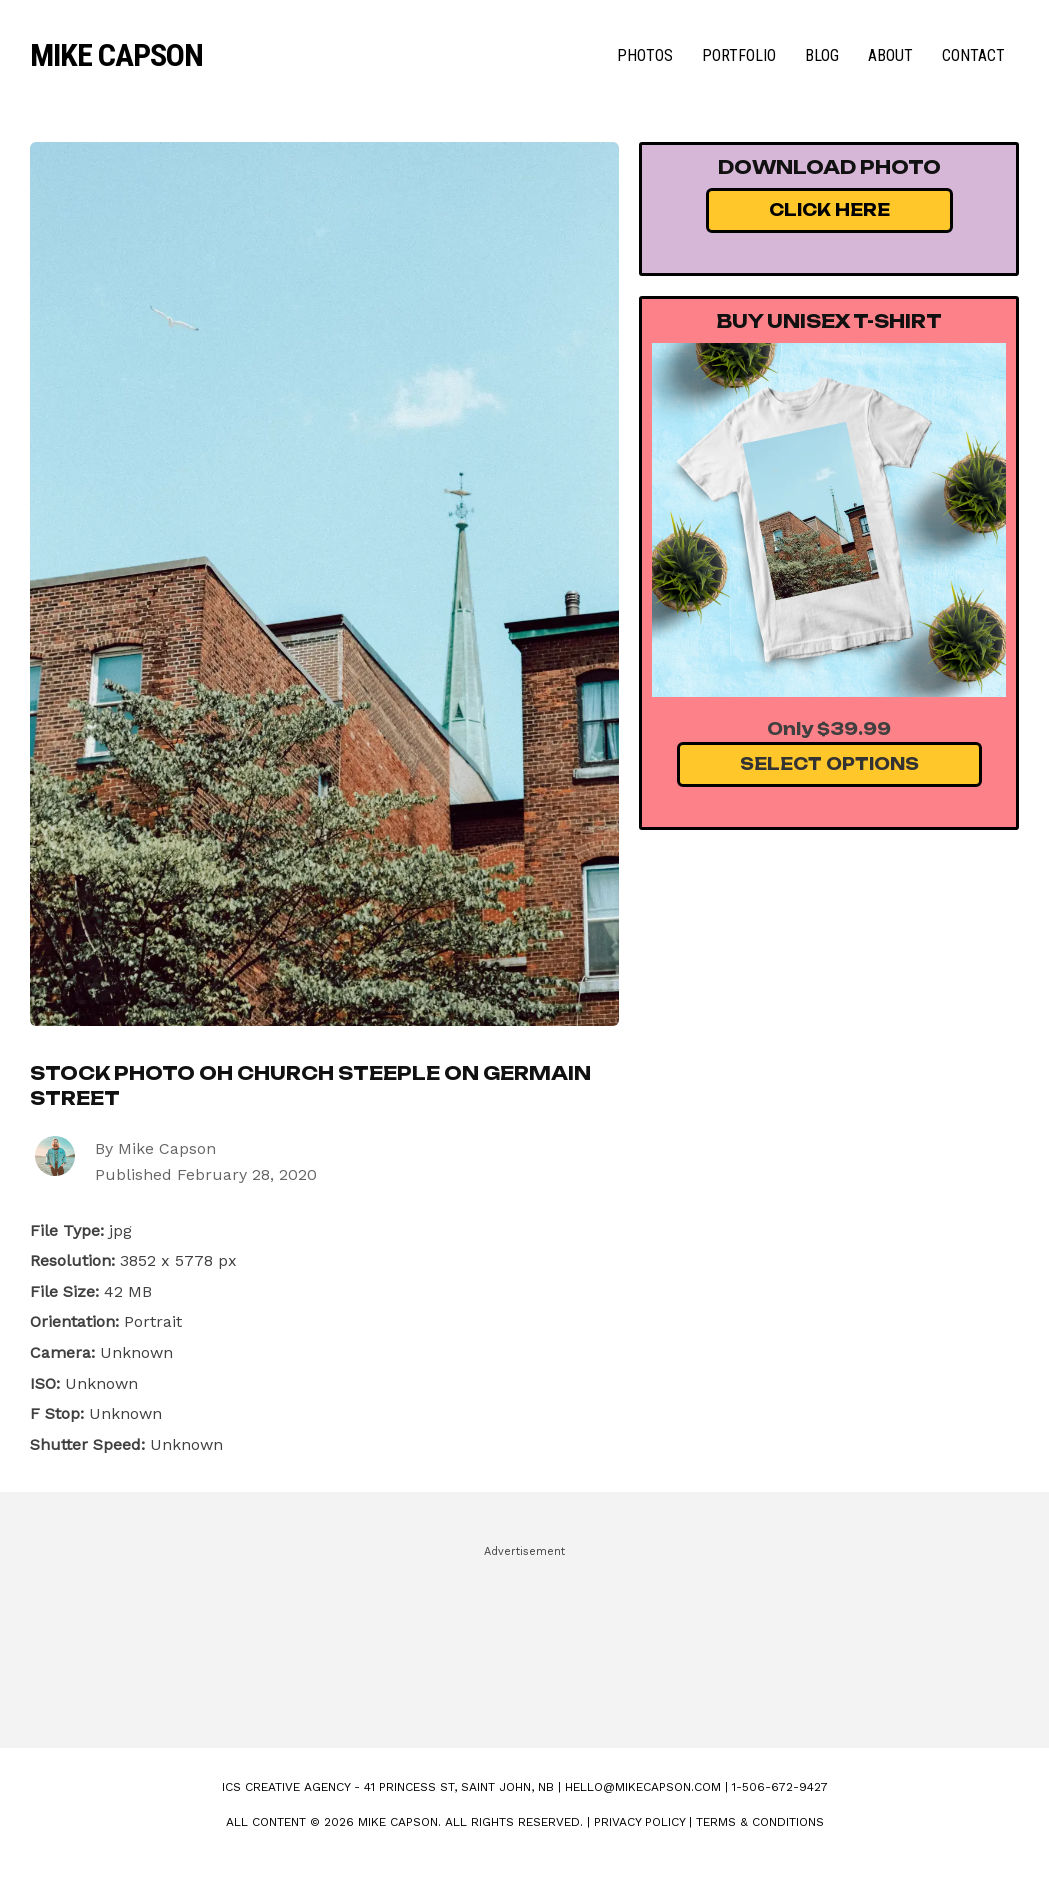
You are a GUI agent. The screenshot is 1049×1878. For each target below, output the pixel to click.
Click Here (829, 210)
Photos (645, 55)
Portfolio (739, 55)
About (890, 55)
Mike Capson (116, 55)
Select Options (829, 764)
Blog (822, 55)
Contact (973, 55)
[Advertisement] (525, 1638)
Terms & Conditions (760, 1822)
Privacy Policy (639, 1822)
